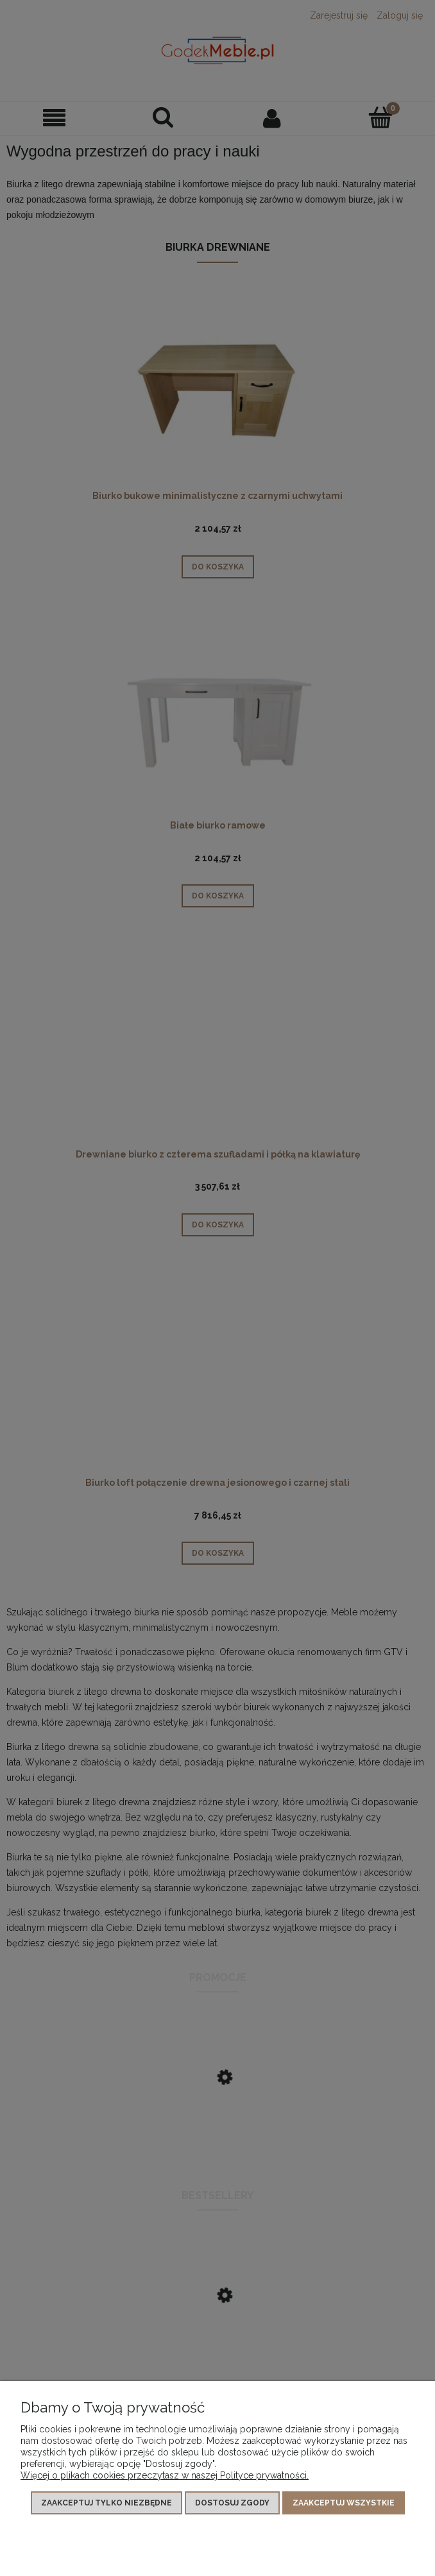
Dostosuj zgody (232, 2502)
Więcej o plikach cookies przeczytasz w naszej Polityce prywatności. (165, 2475)
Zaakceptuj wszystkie (344, 2502)
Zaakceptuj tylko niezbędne (106, 2502)
